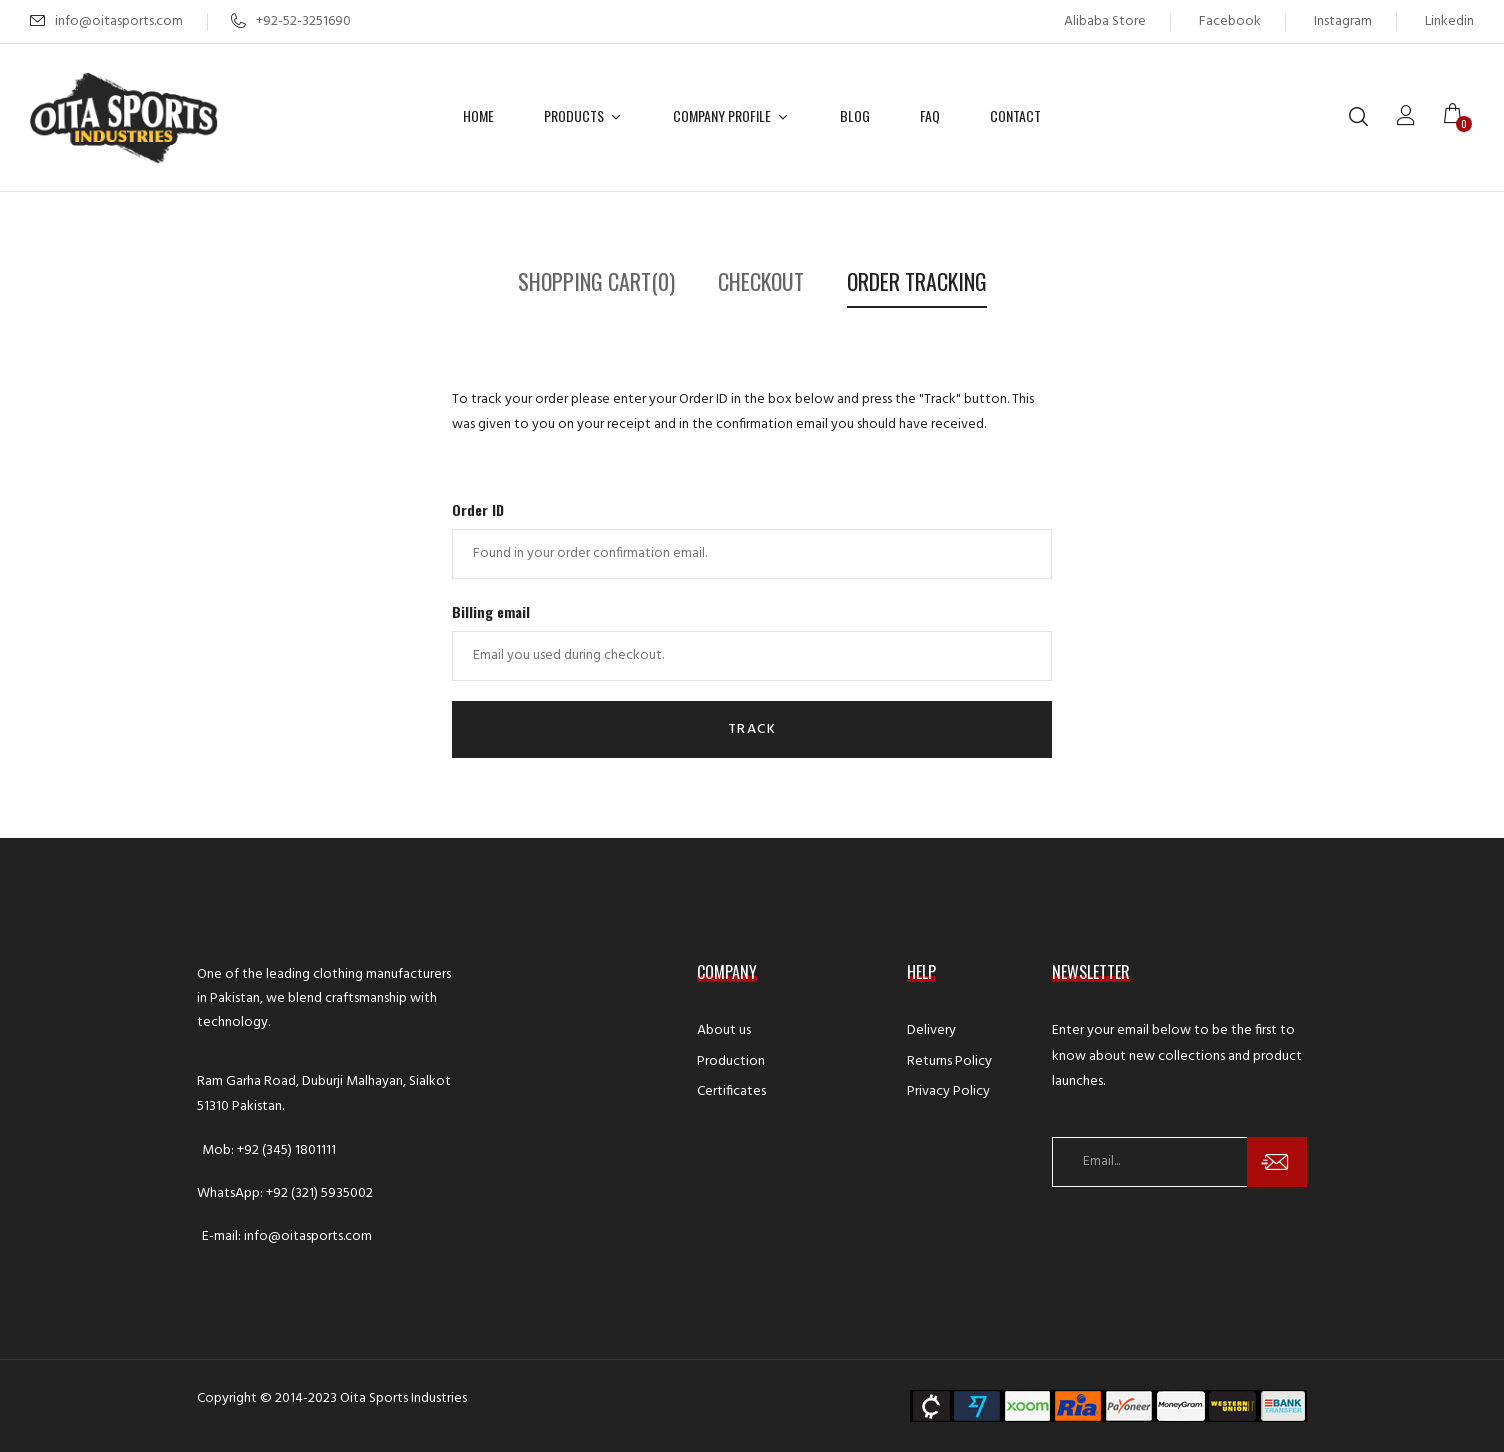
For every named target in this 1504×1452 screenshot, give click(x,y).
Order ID (478, 509)
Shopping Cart (596, 281)
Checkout (761, 281)
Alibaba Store (1105, 21)
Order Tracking (917, 281)
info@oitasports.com (119, 21)
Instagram (1343, 21)
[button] (1459, 117)
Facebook (1230, 21)
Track (752, 729)
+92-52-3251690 (291, 21)
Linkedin (1449, 21)
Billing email (491, 611)
